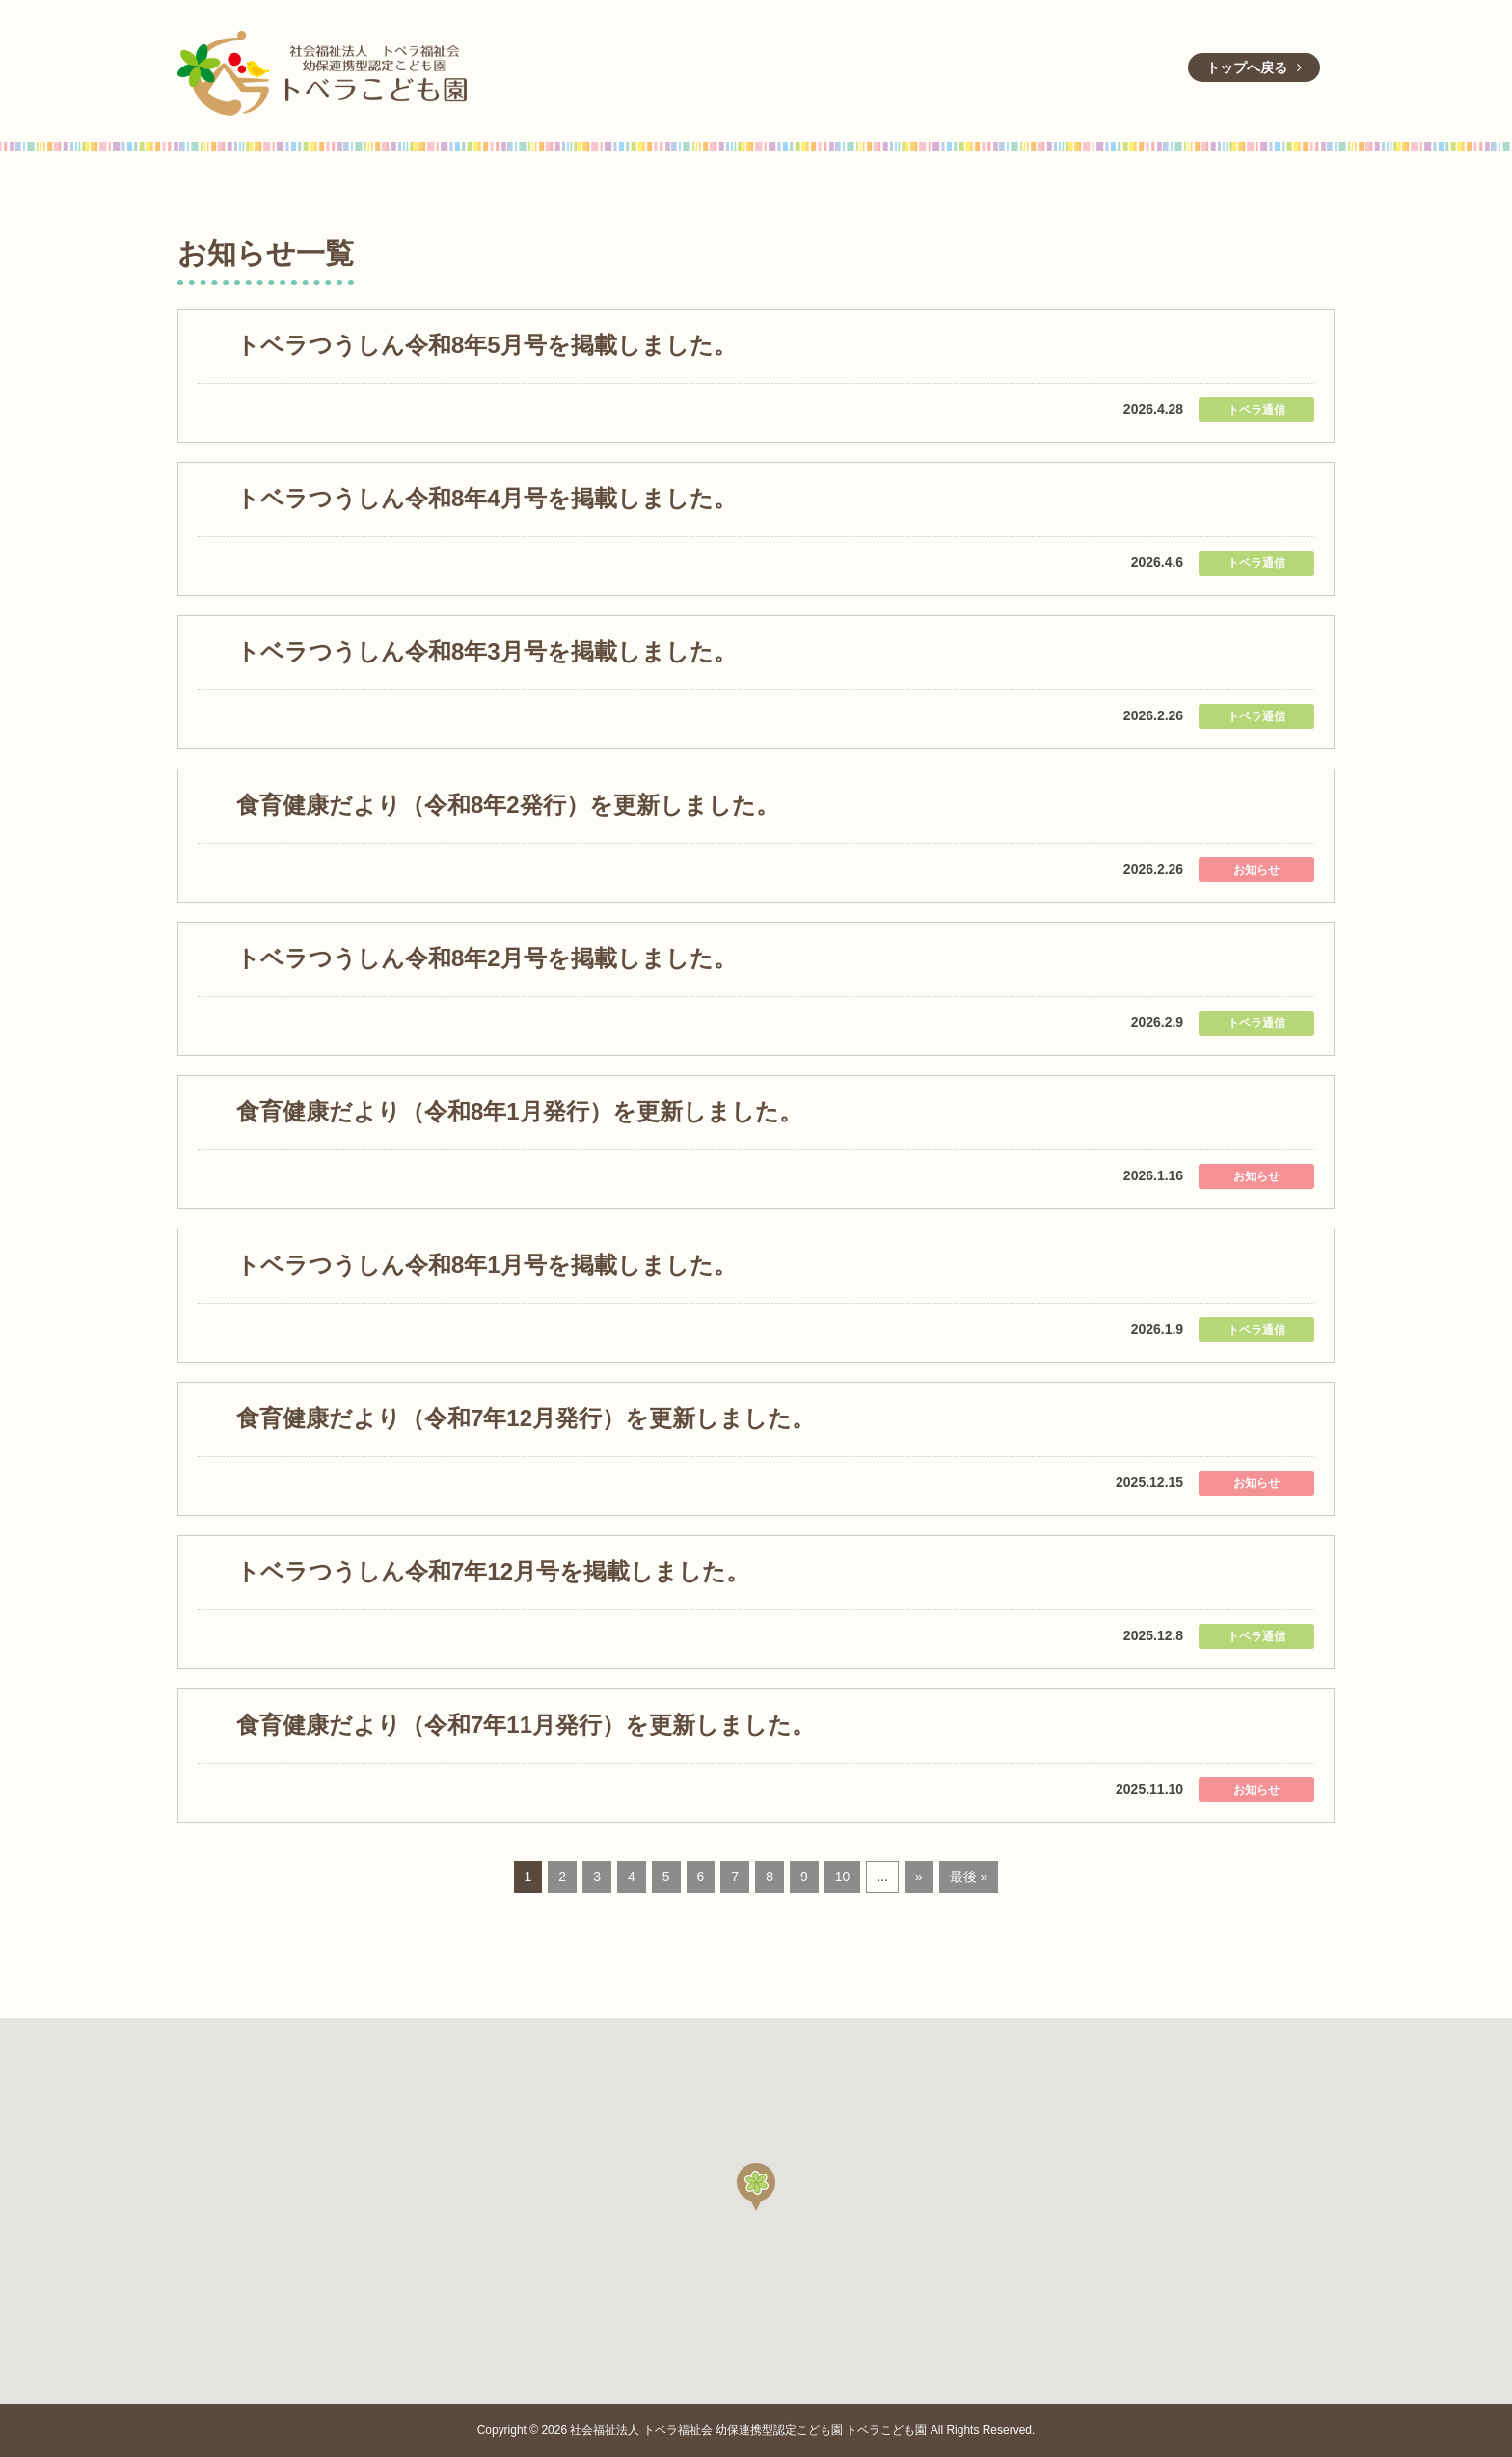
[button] (756, 2187)
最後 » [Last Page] (969, 1876)
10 (842, 1876)
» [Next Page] (919, 1876)
